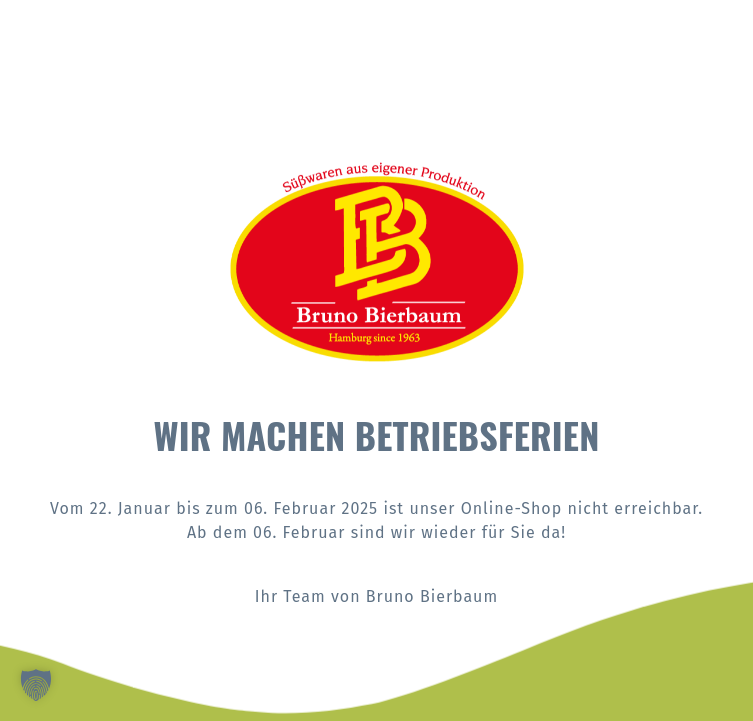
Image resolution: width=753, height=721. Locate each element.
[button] (36, 685)
